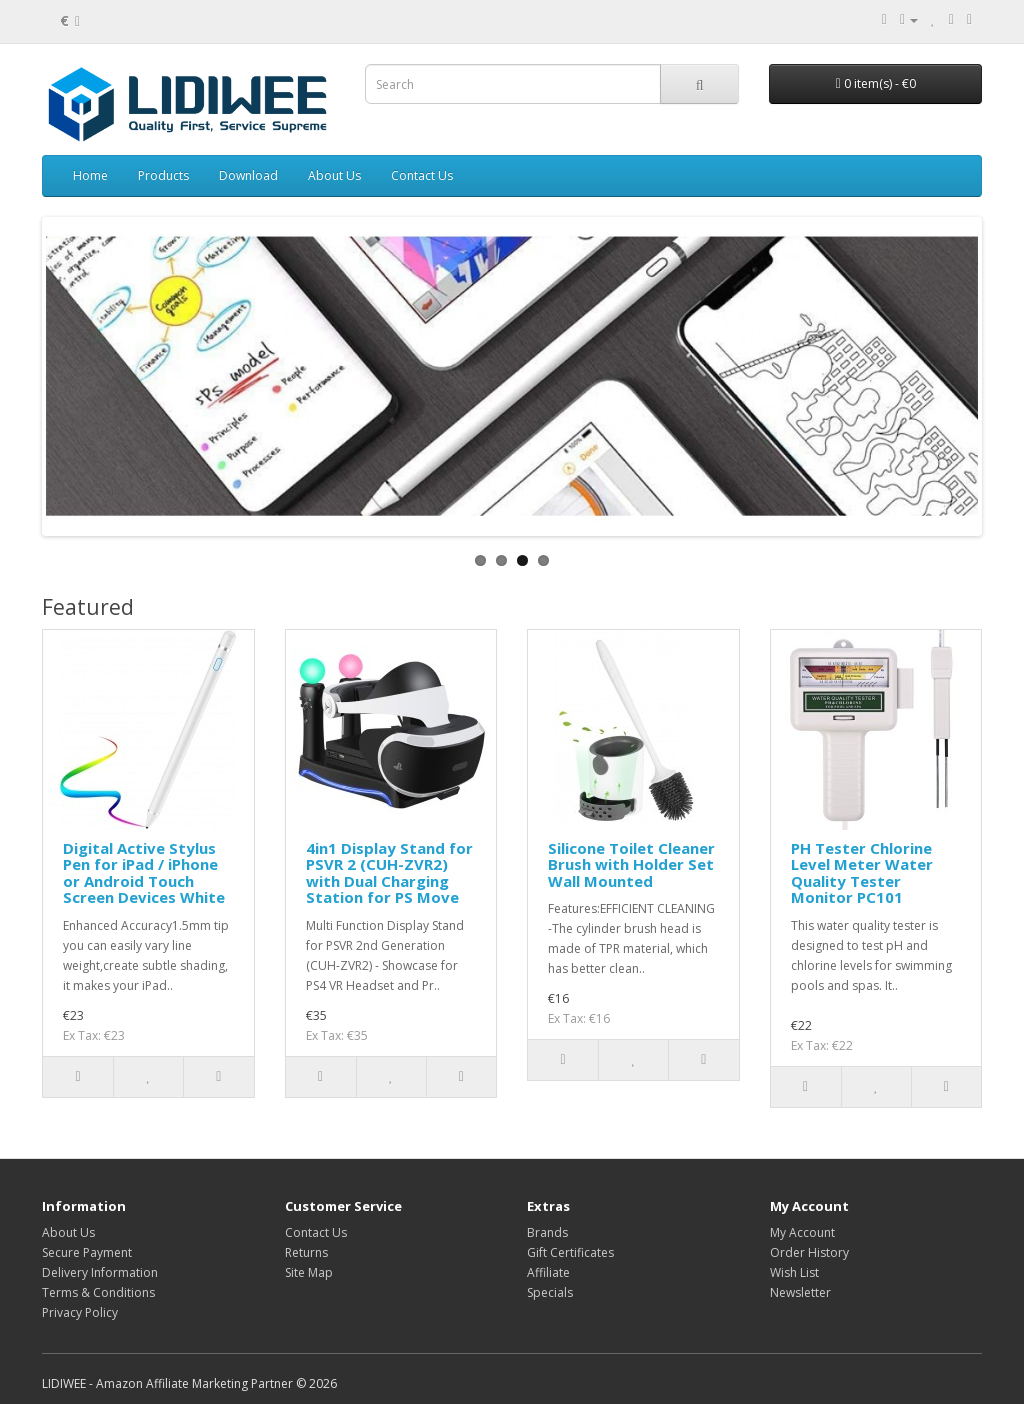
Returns (306, 1252)
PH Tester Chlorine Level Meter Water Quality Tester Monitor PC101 (862, 873)
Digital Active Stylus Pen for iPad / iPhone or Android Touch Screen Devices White (144, 873)
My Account (802, 1232)
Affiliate (548, 1272)
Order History (809, 1252)
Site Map (309, 1272)
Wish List (794, 1272)
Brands (547, 1232)
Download (248, 175)
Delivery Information (100, 1272)
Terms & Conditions (98, 1292)
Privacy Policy (80, 1312)
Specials (550, 1292)
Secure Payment (87, 1252)
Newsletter (800, 1292)
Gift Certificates (570, 1252)
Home (90, 175)
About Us (334, 175)
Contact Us (422, 175)
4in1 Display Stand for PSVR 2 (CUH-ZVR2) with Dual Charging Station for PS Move (389, 873)
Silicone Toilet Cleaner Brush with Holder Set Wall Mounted (631, 864)
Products (163, 175)
